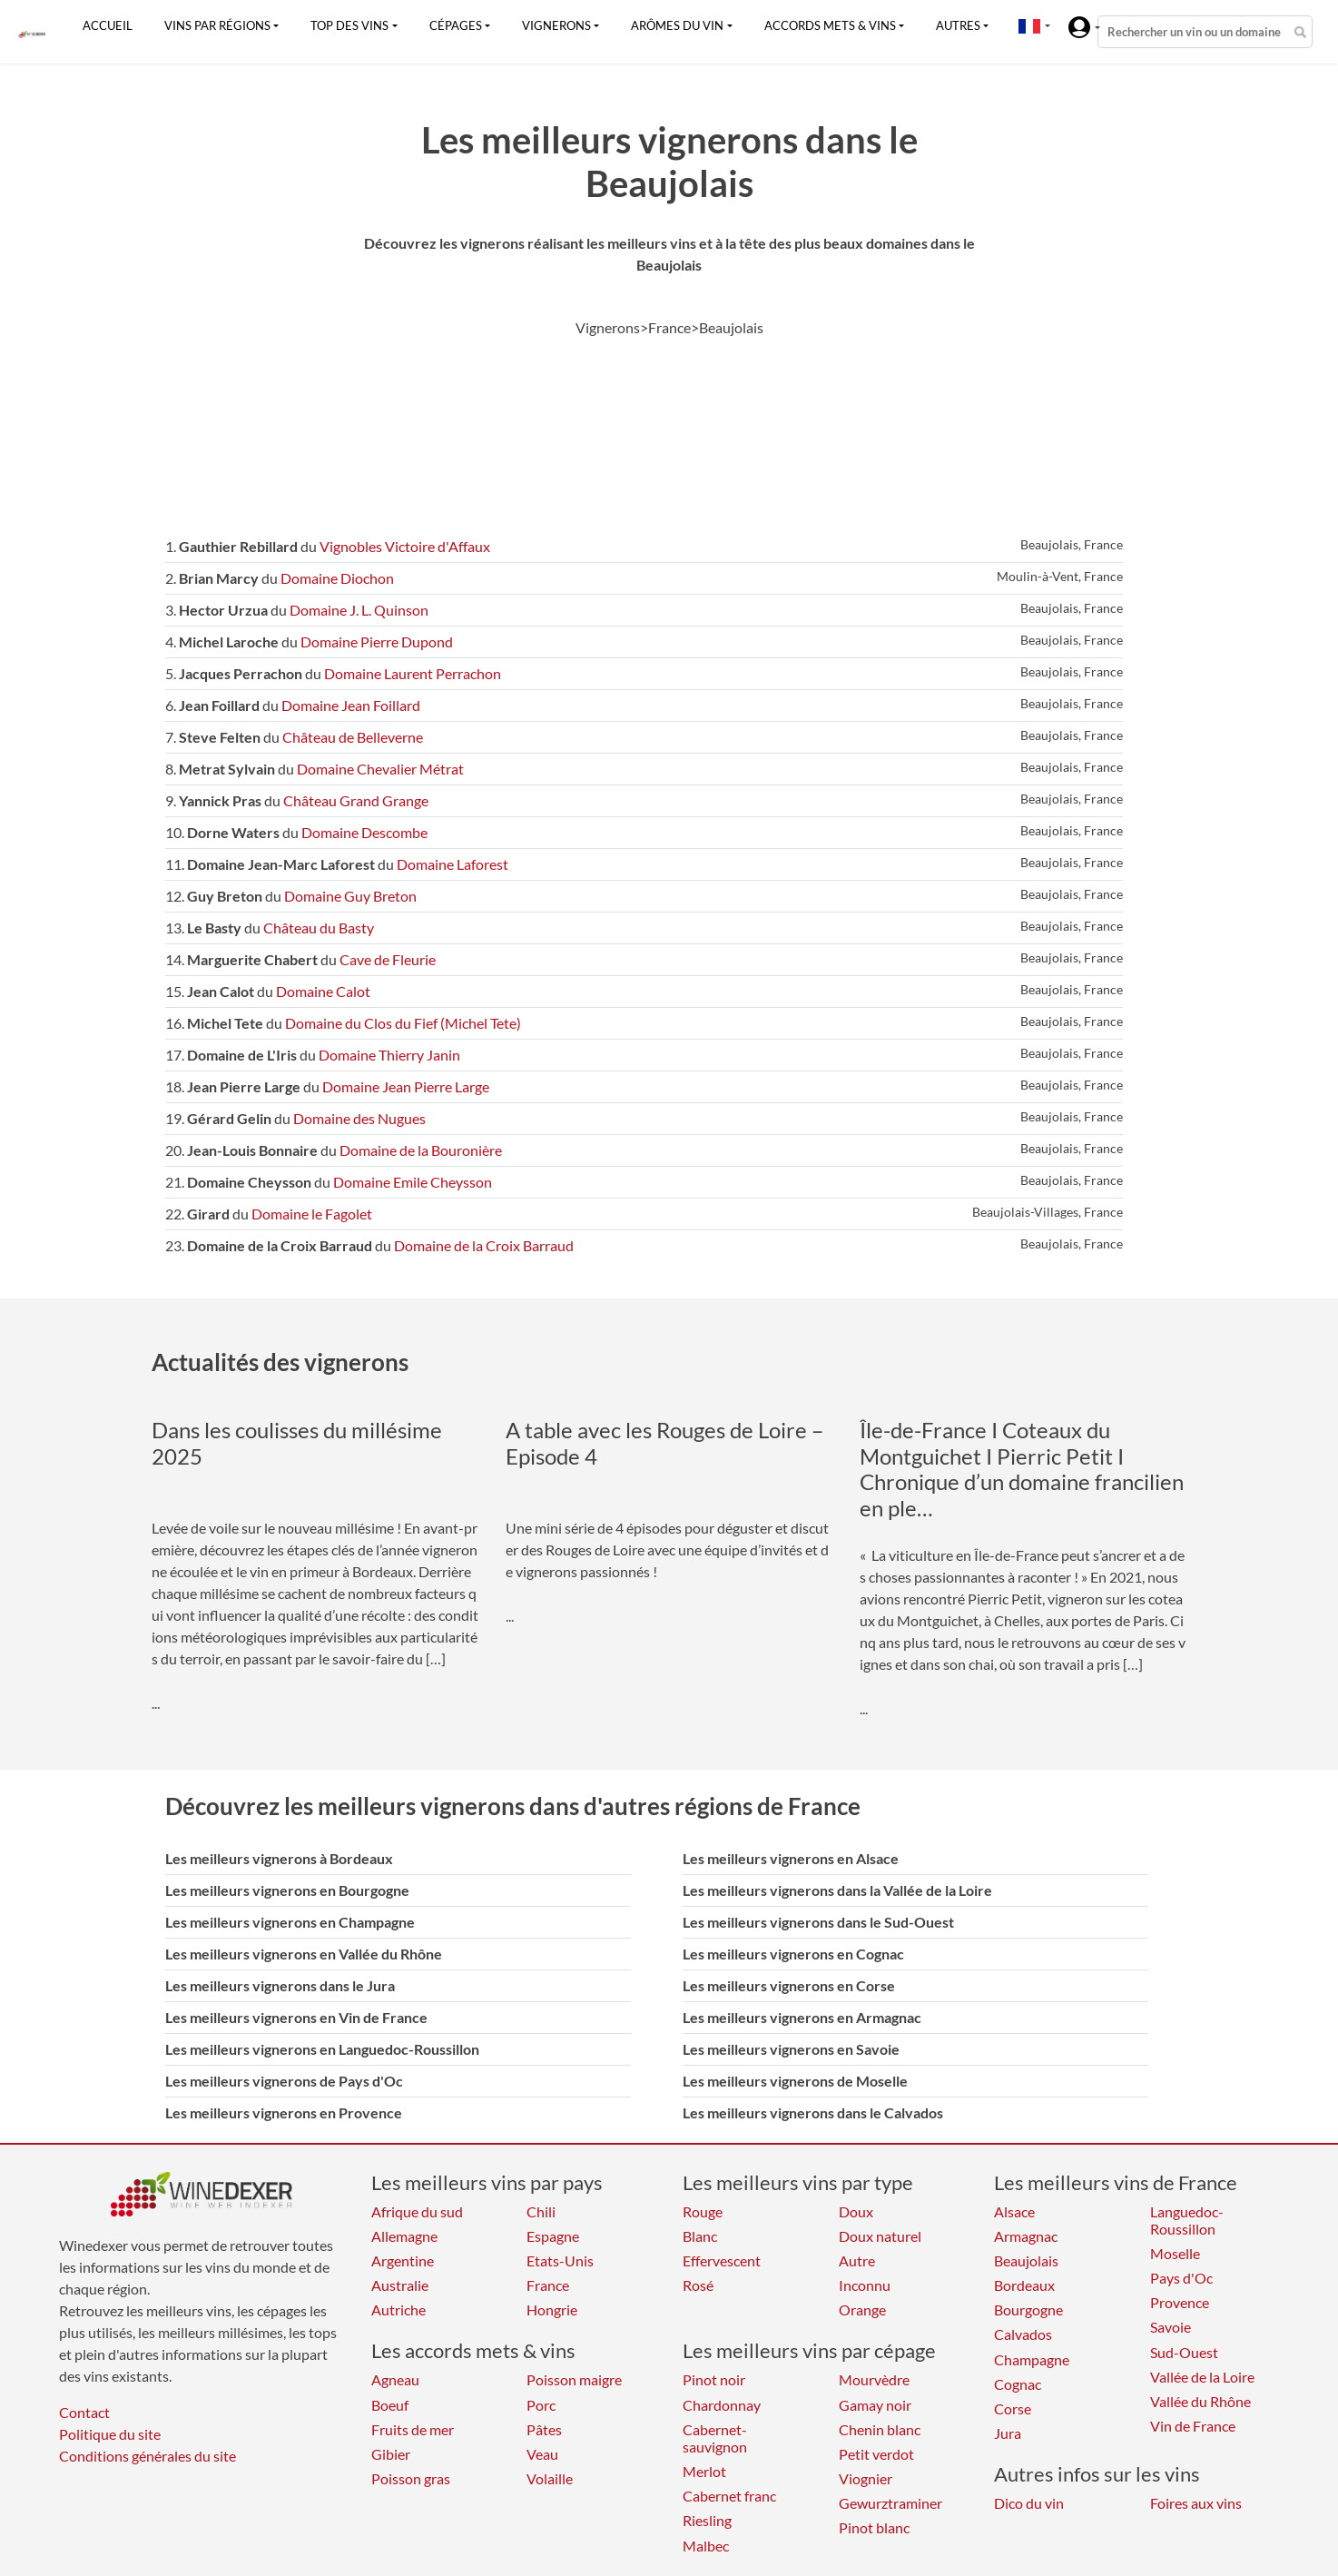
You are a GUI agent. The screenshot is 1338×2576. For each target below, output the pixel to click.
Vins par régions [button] (217, 25)
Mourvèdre (874, 2379)
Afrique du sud (417, 2211)
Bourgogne (1028, 2309)
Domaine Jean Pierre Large (405, 1086)
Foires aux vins (1196, 2503)
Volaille (549, 2478)
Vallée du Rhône (1200, 2401)
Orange (862, 2309)
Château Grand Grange (355, 800)
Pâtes (544, 2429)
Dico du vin (1029, 2503)
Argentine (402, 2260)
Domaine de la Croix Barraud (484, 1245)
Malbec (706, 2545)
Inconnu (864, 2285)
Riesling (707, 2520)
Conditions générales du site (147, 2455)
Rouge (703, 2211)
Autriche (398, 2309)
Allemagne (404, 2236)
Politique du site (110, 2434)
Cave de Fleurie (387, 959)
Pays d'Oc (1181, 2277)
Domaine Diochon (337, 578)
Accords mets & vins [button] (830, 25)
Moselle (1175, 2253)
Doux (856, 2211)
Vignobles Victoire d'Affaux (405, 546)
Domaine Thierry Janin (389, 1054)
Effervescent (722, 2260)
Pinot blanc (874, 2527)
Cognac (1017, 2384)
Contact (84, 2412)
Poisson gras (410, 2478)
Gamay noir (875, 2404)
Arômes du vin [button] (677, 25)
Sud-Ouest (1184, 2352)
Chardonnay (722, 2404)
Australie (399, 2285)
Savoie (1170, 2326)
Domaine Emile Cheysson (412, 1181)
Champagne (1031, 2359)
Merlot (704, 2471)
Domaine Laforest (452, 864)
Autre (857, 2260)
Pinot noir (714, 2379)
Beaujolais (1026, 2260)
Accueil (108, 25)
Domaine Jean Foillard (350, 705)
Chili (541, 2211)
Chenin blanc (879, 2429)
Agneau (395, 2379)
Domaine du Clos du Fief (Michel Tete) (403, 1022)
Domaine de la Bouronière (420, 1150)
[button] (1029, 25)
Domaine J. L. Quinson (359, 609)
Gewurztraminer (890, 2503)
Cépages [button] (455, 25)
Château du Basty (318, 927)
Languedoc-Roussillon (1187, 2220)
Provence (1179, 2302)
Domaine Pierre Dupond (376, 641)
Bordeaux (1024, 2285)
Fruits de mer (412, 2429)
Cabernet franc (729, 2495)
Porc (541, 2404)
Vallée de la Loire (1202, 2376)
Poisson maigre (574, 2379)
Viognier (865, 2478)
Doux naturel (880, 2236)
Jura (1007, 2433)
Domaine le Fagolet (311, 1213)
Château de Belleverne (352, 736)
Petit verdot (876, 2453)
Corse (1012, 2408)
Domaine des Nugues (359, 1118)
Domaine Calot (323, 991)
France (547, 2285)
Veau (542, 2453)
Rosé (698, 2285)
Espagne (552, 2236)
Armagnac (1026, 2236)
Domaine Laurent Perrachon (412, 673)
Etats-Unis (560, 2260)
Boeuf (389, 2404)
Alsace (1014, 2211)
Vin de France (1192, 2425)
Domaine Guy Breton (350, 895)
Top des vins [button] (349, 25)
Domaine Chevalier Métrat (380, 768)
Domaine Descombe (364, 832)
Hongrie (551, 2309)
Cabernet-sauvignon (715, 2438)
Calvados (1023, 2334)
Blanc (700, 2236)
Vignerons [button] (556, 25)
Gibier (390, 2453)
